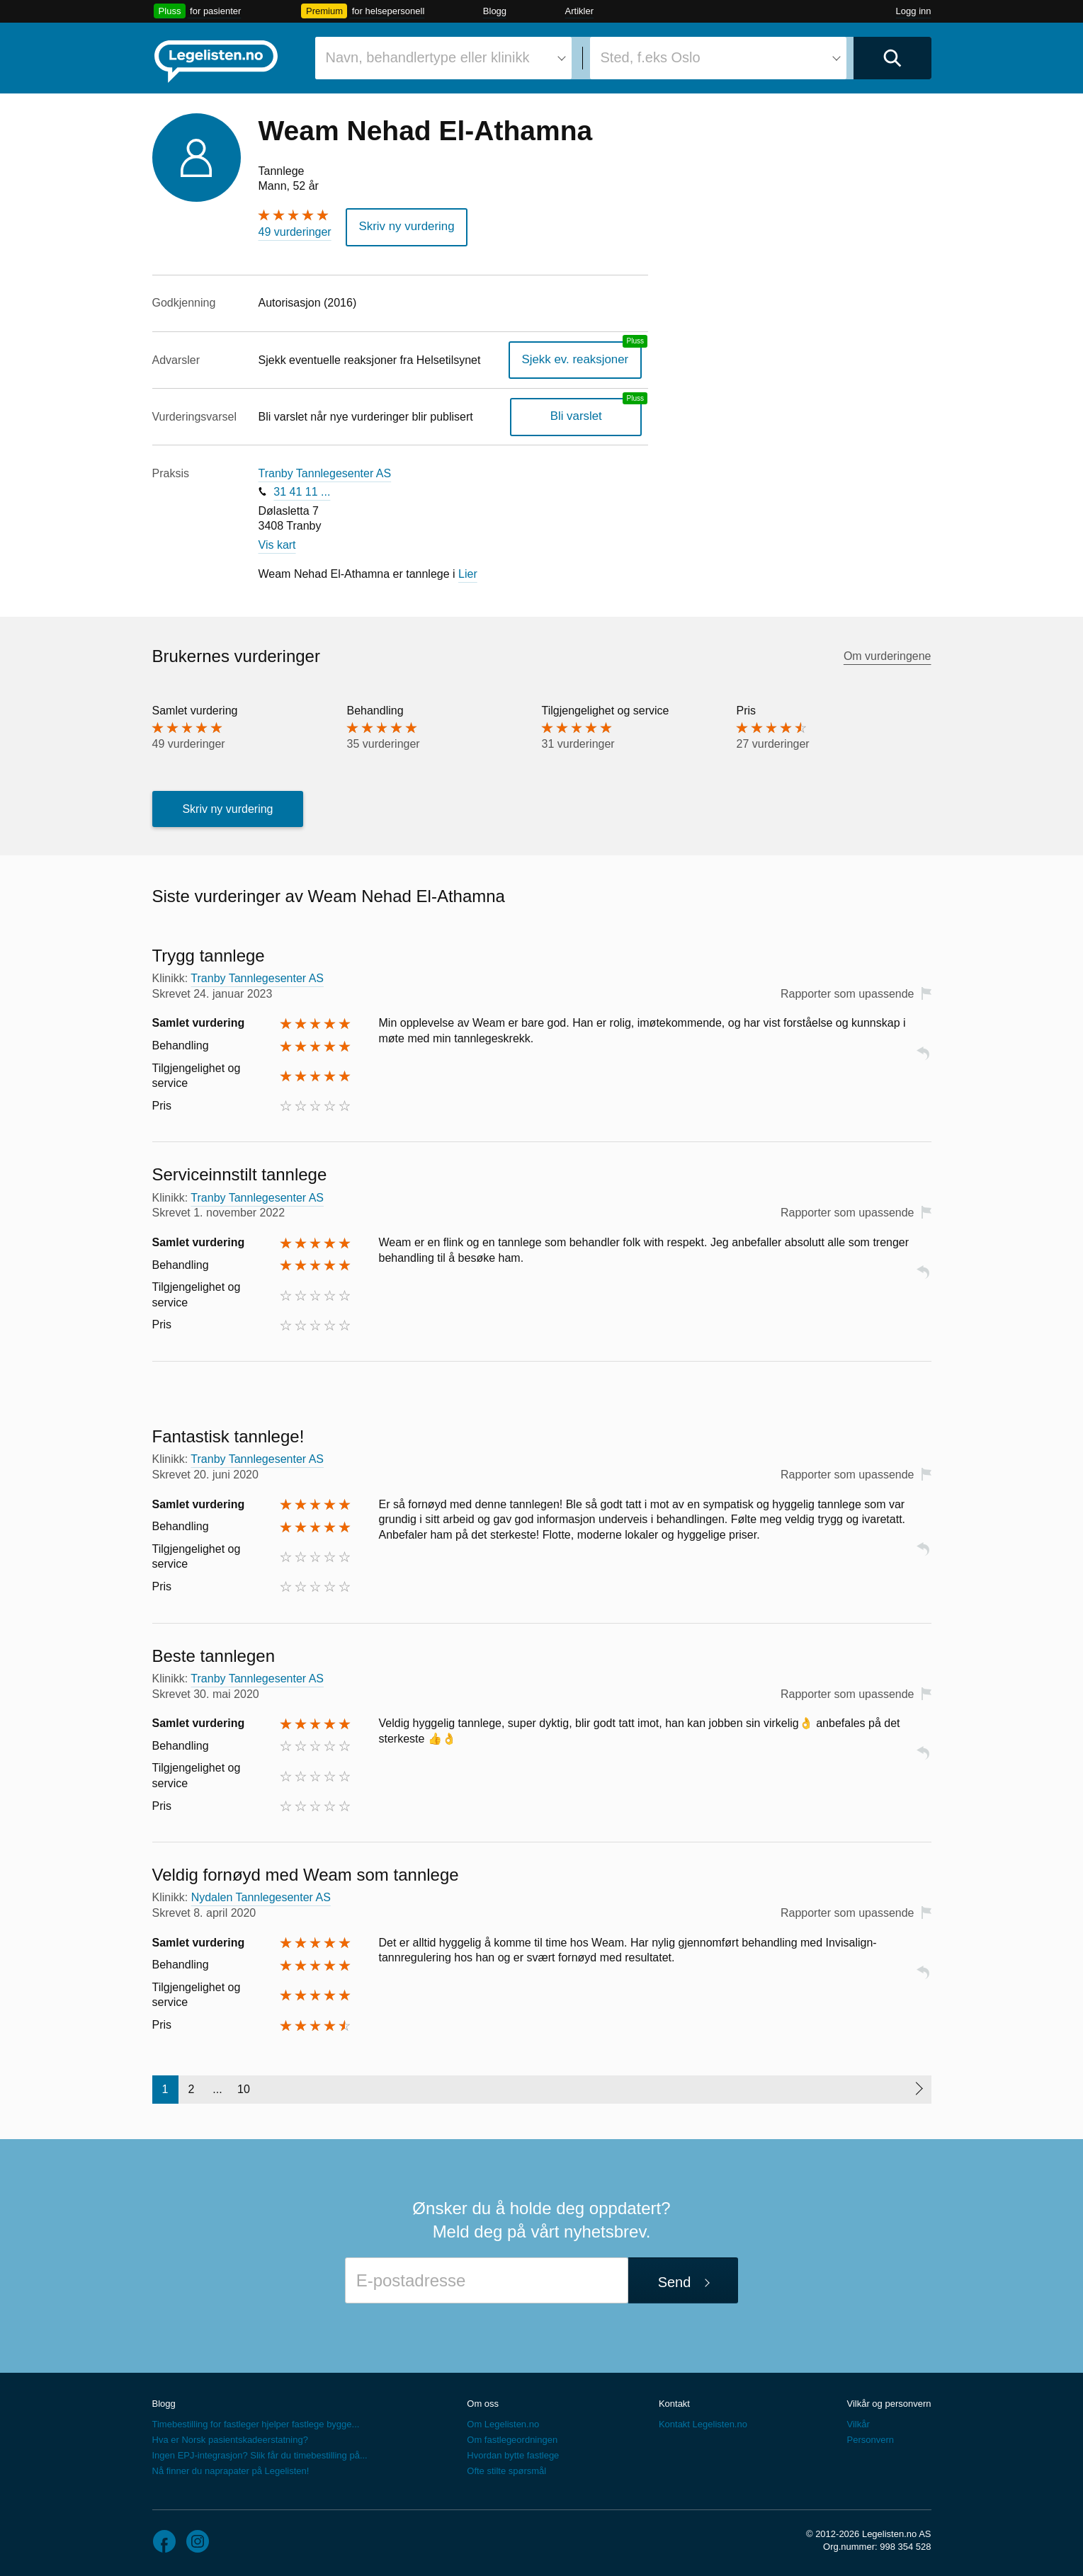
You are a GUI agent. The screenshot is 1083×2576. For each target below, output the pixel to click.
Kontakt (674, 2401)
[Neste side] (918, 2087)
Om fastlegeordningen (512, 2438)
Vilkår (857, 2422)
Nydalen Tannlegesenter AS (261, 1896)
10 (243, 2087)
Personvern (869, 2438)
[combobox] (443, 58)
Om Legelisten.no (503, 2422)
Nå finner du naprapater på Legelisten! (231, 2469)
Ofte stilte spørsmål (506, 2469)
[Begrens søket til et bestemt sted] (718, 58)
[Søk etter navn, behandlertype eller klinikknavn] (443, 58)
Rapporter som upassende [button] (847, 992)
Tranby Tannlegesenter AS (325, 471)
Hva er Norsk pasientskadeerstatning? (230, 2438)
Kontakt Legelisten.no (703, 2422)
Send (674, 2280)
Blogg (494, 11)
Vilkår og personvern (888, 2401)
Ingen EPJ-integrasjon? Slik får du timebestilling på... (260, 2454)
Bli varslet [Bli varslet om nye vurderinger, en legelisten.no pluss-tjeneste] (579, 415)
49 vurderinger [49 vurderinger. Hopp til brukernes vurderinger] (295, 232)
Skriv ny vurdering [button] (403, 226)
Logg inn (913, 11)
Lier (467, 572)
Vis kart (277, 543)
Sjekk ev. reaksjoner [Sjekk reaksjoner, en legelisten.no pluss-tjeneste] (579, 358)
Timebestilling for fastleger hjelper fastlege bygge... (256, 2422)
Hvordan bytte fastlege (513, 2454)
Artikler (579, 11)
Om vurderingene (887, 655)
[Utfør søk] (892, 58)
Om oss (483, 2401)
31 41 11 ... (301, 490)
